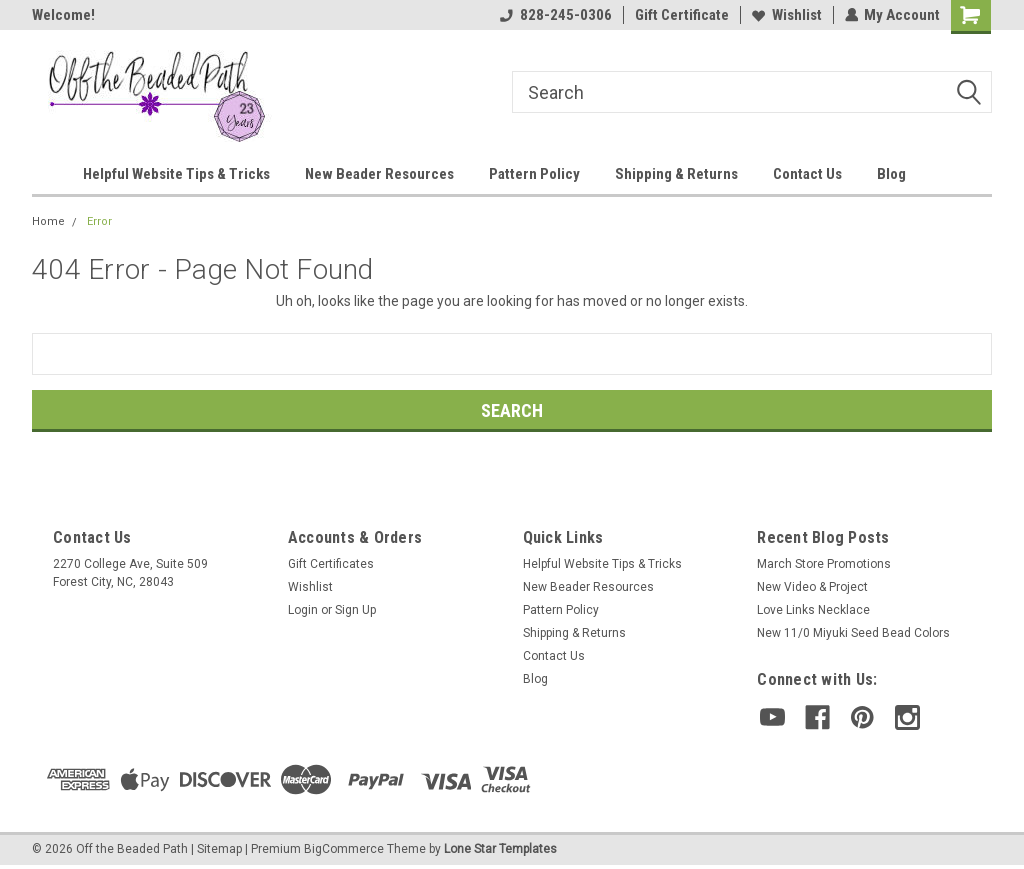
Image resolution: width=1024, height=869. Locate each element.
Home (48, 221)
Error (99, 221)
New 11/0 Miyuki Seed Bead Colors (853, 633)
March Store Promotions (824, 564)
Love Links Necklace (813, 610)
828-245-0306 (555, 15)
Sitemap (219, 849)
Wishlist (786, 15)
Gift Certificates (331, 564)
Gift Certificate (681, 15)
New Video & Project (812, 587)
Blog (891, 174)
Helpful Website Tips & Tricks (176, 174)
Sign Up (355, 610)
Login (303, 610)
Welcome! (63, 15)
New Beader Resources (379, 174)
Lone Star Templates (500, 849)
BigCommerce (344, 849)
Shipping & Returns (676, 174)
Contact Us (807, 174)
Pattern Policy (534, 174)
